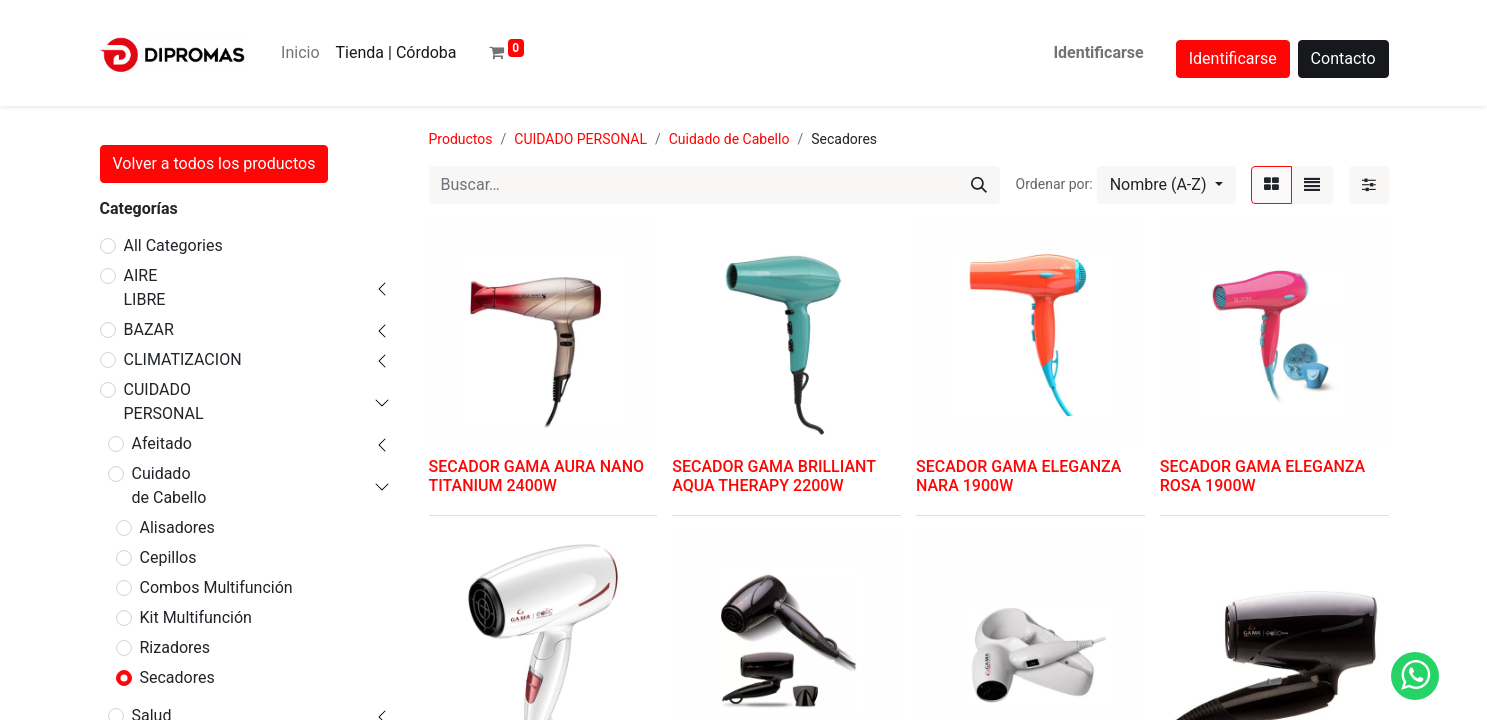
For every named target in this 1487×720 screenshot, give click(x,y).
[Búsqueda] (979, 185)
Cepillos (168, 557)
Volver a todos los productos (214, 163)
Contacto (1343, 58)
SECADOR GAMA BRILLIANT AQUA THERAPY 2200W (773, 476)
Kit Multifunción (196, 617)
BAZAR (149, 329)
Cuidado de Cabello (169, 485)
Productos (461, 139)
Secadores (177, 677)
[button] (1166, 185)
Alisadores (177, 527)
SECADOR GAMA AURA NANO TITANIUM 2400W (537, 476)
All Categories (173, 245)
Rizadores (175, 647)
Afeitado (162, 443)
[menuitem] (300, 53)
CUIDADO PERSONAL (164, 401)
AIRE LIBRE (145, 287)
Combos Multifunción (216, 587)
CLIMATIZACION (183, 359)
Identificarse (1098, 52)
